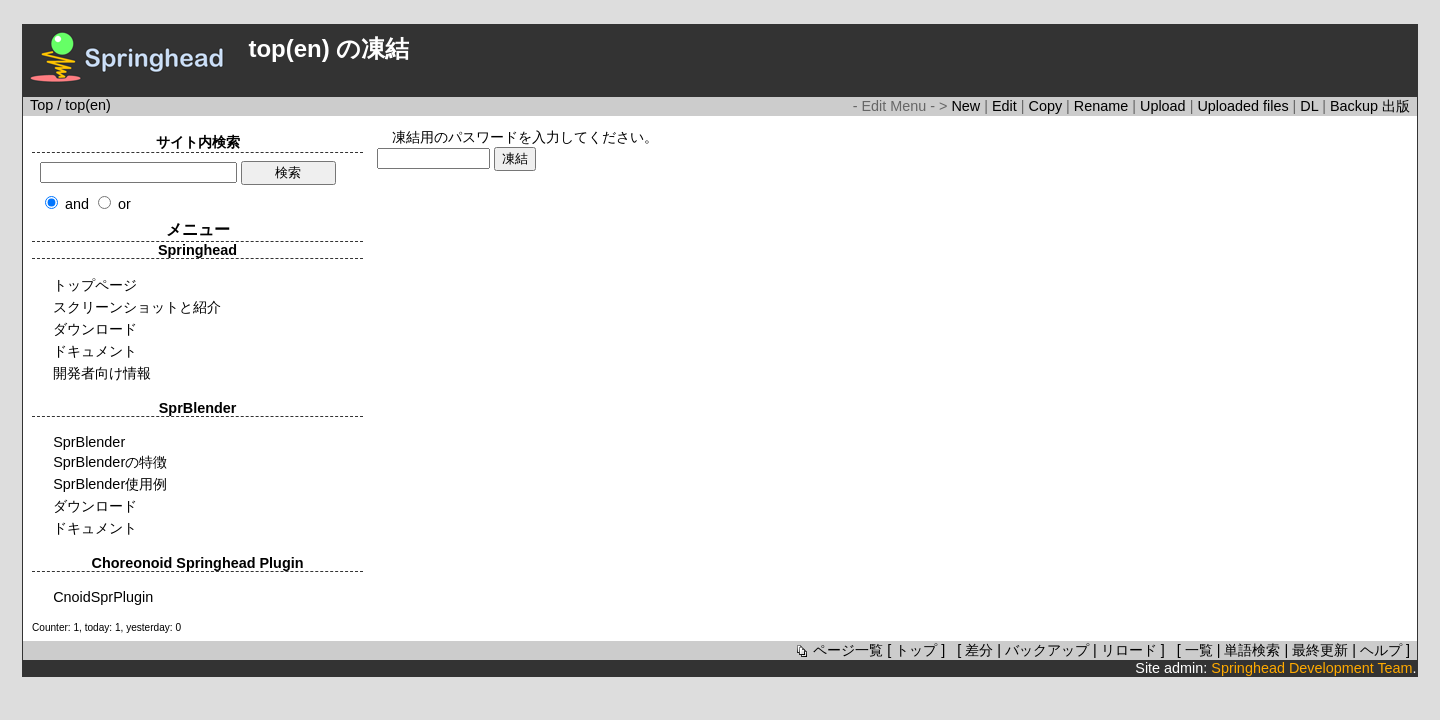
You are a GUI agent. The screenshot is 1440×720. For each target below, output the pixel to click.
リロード (1129, 650)
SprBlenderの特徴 (110, 462)
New (967, 106)
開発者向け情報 (102, 373)
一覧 (1199, 650)
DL (1311, 106)
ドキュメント (95, 351)
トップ (916, 650)
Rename (1103, 106)
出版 (1396, 106)
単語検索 (1252, 650)
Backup (1356, 106)
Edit (1006, 106)
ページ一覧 (838, 650)
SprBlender (89, 442)
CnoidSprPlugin (103, 597)
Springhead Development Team (1311, 668)
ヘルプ (1381, 650)
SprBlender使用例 (110, 484)
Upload (1165, 106)
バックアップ (1047, 650)
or (124, 204)
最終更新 (1320, 650)
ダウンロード (95, 329)
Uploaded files (1244, 106)
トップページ (95, 285)
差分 (979, 650)
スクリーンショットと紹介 (137, 307)
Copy (1048, 106)
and (77, 204)
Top (41, 105)
